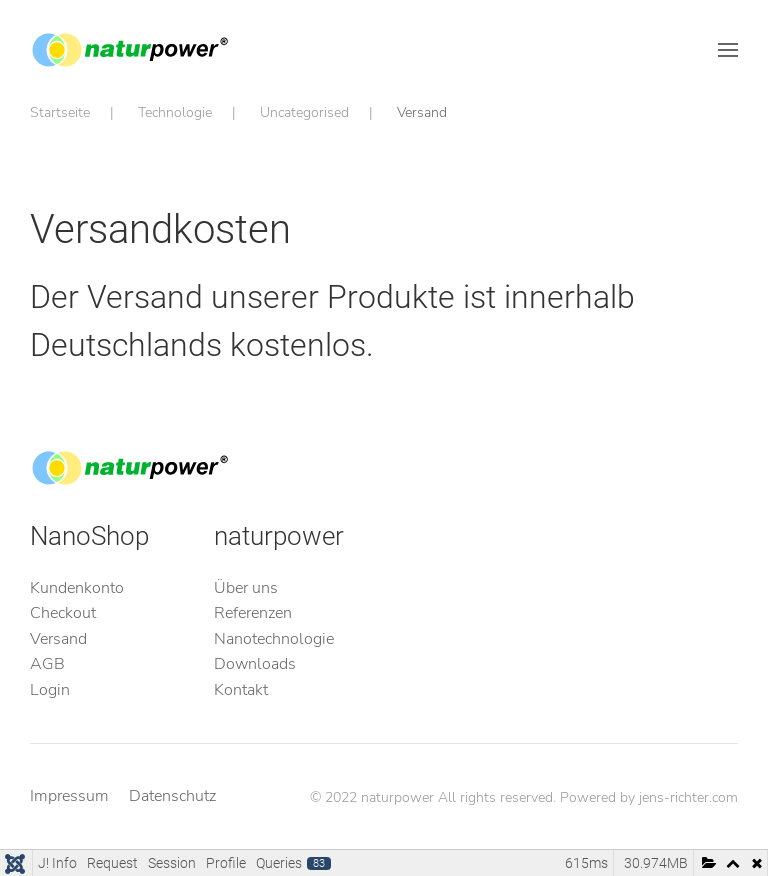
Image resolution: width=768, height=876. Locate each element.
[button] (728, 50)
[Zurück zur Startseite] (130, 50)
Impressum (69, 796)
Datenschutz (172, 796)
